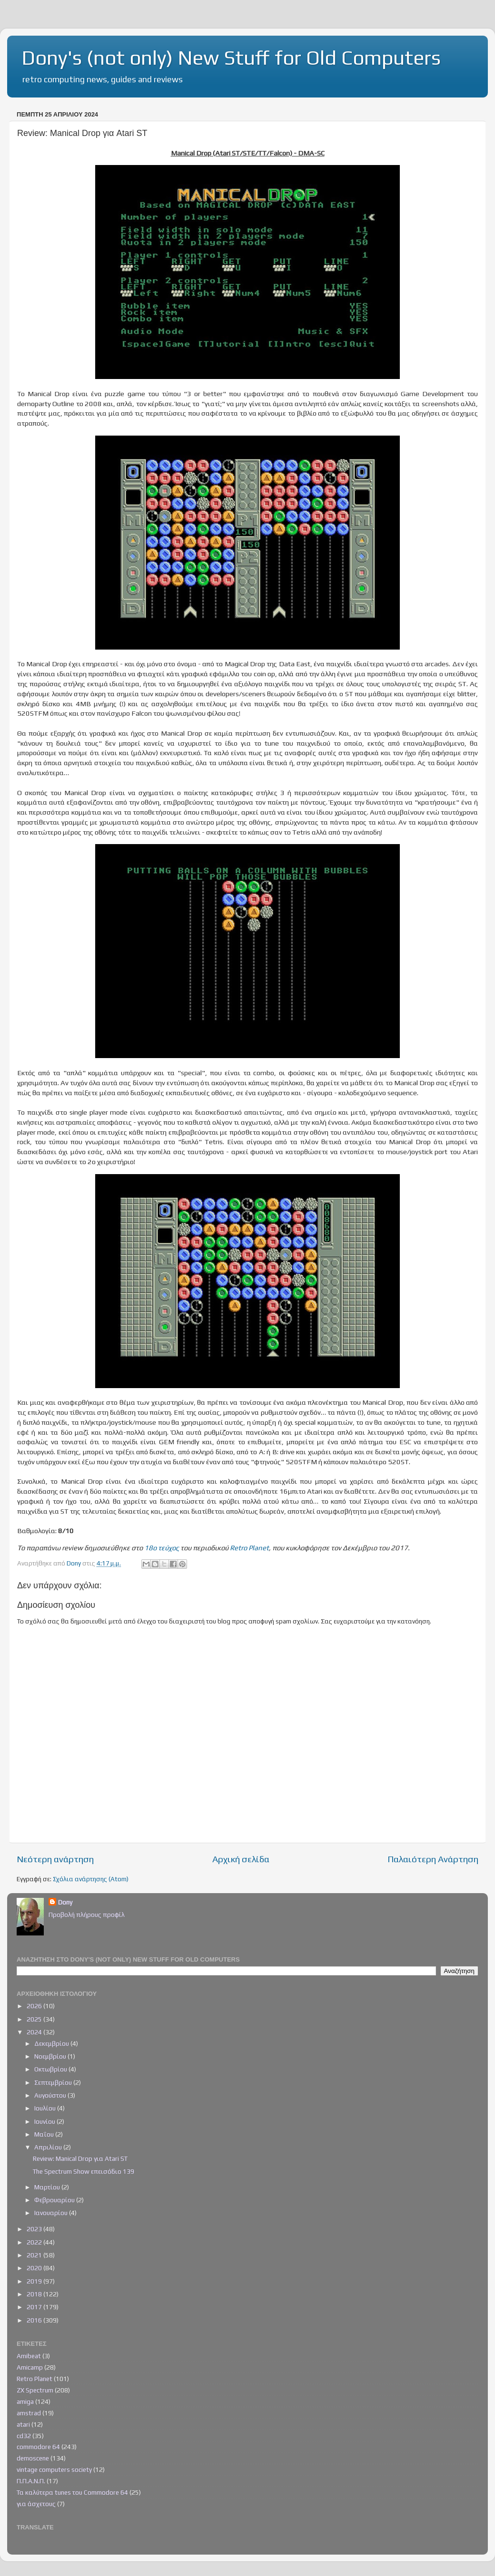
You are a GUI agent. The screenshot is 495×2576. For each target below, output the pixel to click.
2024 (35, 2032)
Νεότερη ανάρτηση (55, 1859)
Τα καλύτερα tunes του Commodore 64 (72, 2492)
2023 (35, 2229)
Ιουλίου (45, 2108)
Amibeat (29, 2356)
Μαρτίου (47, 2187)
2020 (35, 2268)
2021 (35, 2255)
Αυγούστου (51, 2095)
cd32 (24, 2436)
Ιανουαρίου (51, 2212)
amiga (25, 2401)
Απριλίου (48, 2147)
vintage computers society (54, 2469)
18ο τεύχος (161, 1548)
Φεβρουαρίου (55, 2200)
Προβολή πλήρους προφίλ (87, 1914)
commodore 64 (38, 2446)
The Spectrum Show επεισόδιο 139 (83, 2171)
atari (23, 2424)
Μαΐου (44, 2134)
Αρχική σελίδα (240, 1859)
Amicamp (30, 2367)
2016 (35, 2320)
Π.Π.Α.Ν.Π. (31, 2481)
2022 (35, 2242)
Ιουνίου (45, 2121)
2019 (35, 2281)
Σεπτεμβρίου (53, 2082)
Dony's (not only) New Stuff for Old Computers (231, 57)
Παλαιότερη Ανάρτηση (432, 1859)
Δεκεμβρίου (52, 2043)
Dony (65, 1902)
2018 (35, 2294)
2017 (35, 2307)
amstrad (29, 2413)
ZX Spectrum (35, 2390)
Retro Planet (249, 1548)
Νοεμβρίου (51, 2056)
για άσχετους (36, 2504)
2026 (35, 2006)
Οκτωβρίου (51, 2069)
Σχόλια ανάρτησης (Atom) (91, 1879)
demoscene (33, 2458)
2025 (35, 2019)
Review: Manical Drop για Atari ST (80, 2158)
